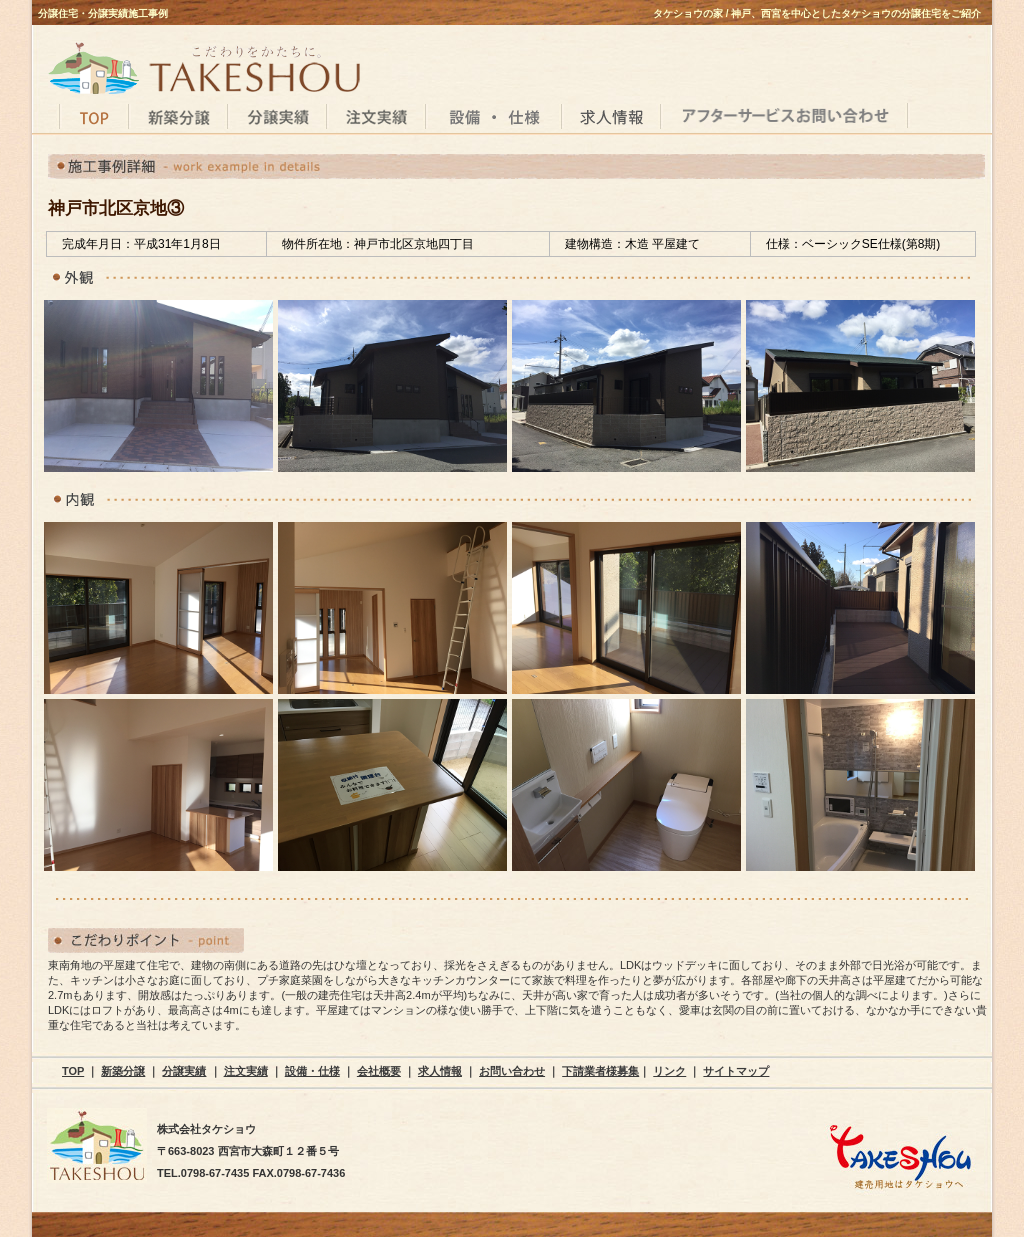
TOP (73, 1071)
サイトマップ (736, 1071)
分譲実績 (184, 1071)
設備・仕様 (312, 1071)
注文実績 (246, 1071)
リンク (669, 1071)
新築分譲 (123, 1071)
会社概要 (379, 1071)
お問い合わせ (512, 1071)
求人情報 (440, 1071)
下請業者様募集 (600, 1071)
